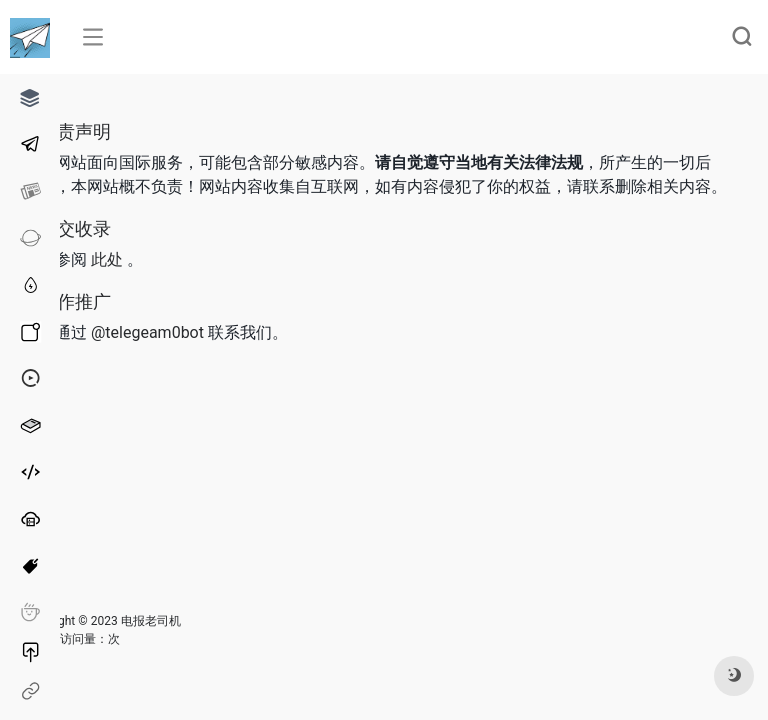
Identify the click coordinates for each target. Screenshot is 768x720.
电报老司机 (151, 621)
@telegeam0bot (147, 332)
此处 (107, 259)
